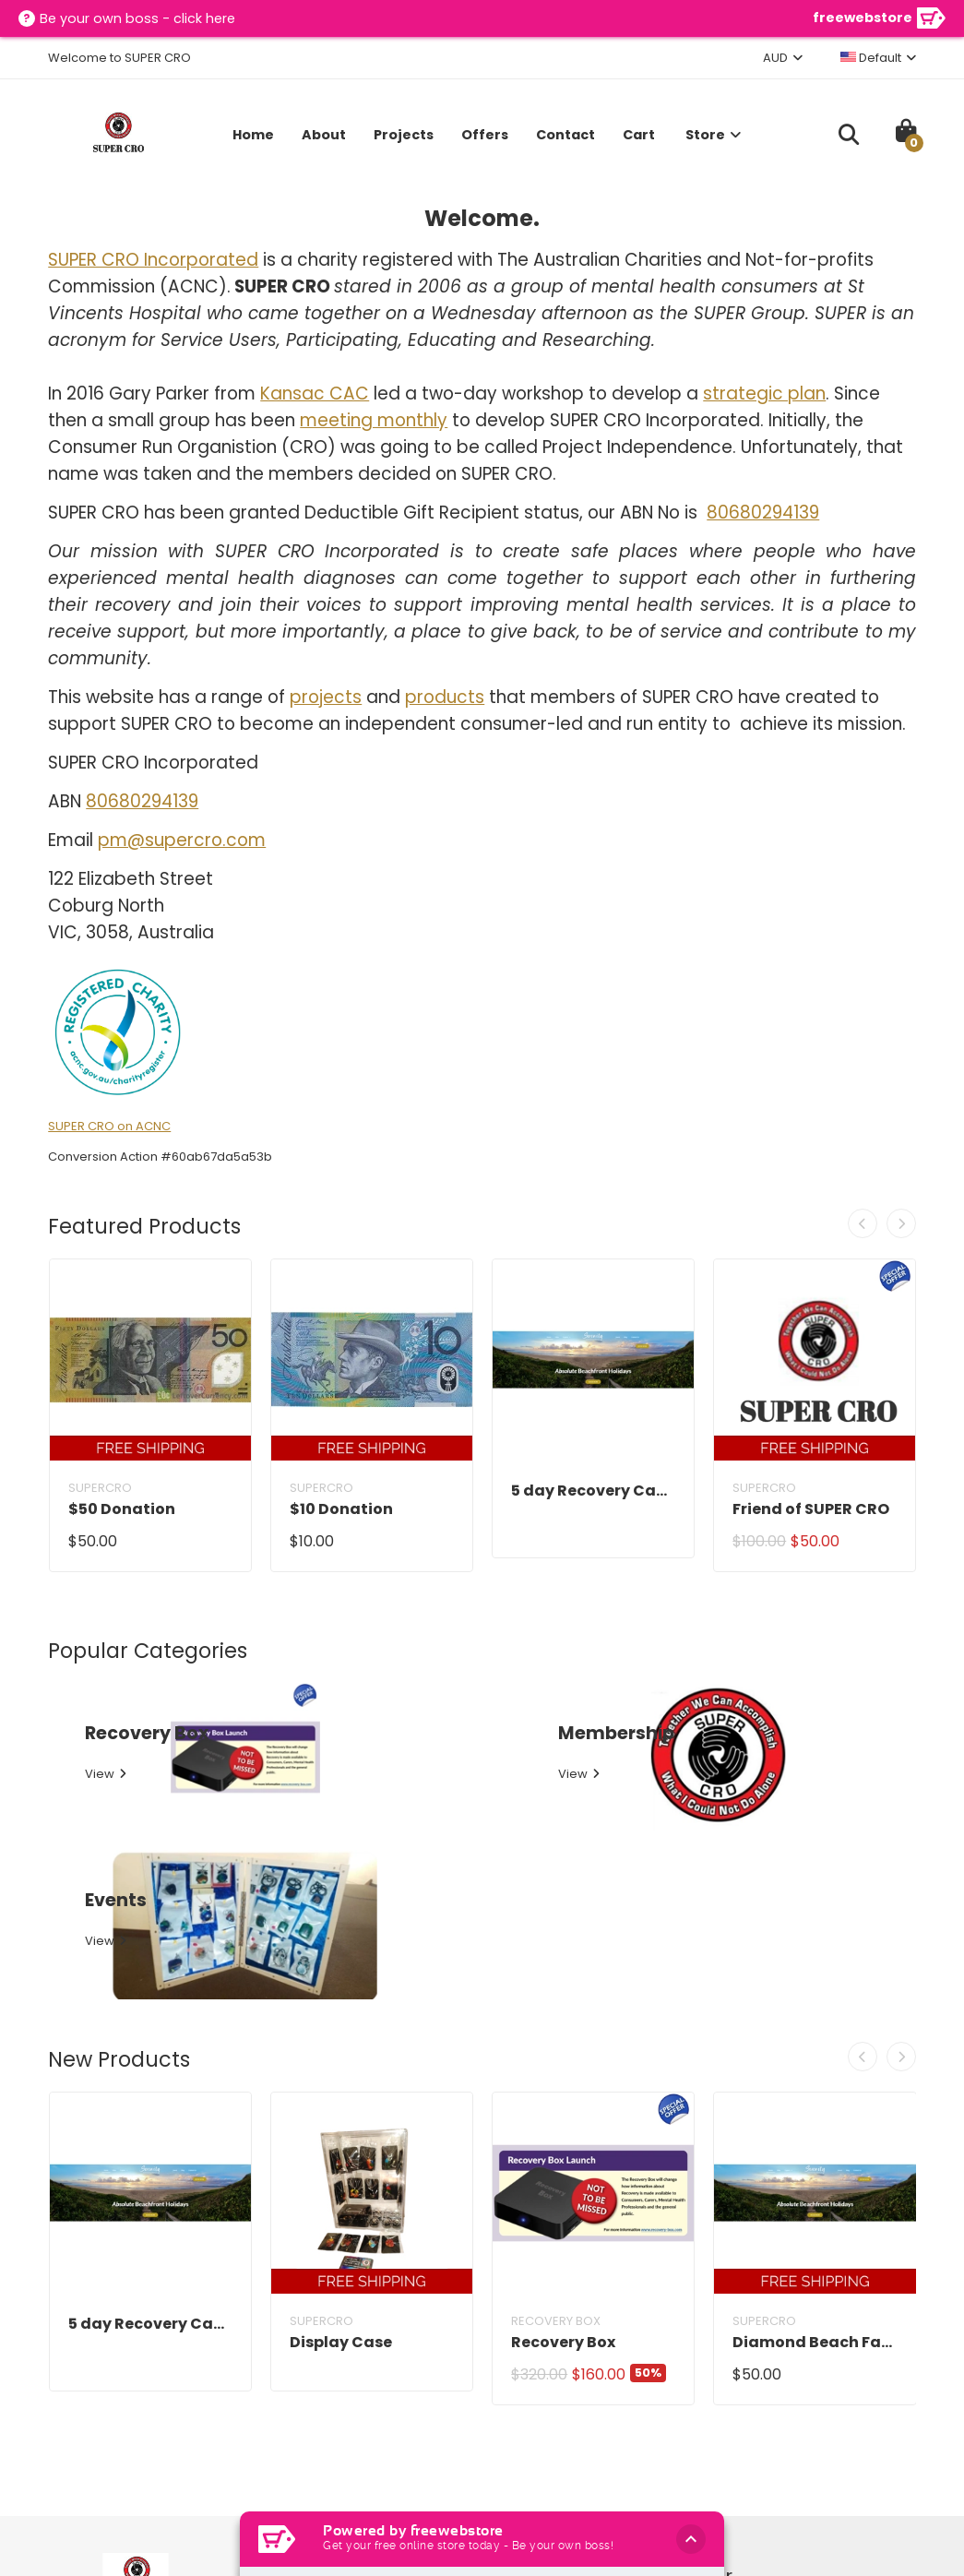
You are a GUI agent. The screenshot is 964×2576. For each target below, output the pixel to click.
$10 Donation (341, 1509)
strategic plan (764, 393)
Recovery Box (563, 2124)
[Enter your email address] (717, 2471)
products (444, 697)
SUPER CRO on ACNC (109, 1126)
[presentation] (867, 1223)
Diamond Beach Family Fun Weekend (814, 2124)
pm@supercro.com (182, 840)
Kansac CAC (314, 393)
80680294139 (763, 512)
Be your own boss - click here (139, 19)
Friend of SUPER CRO (810, 1509)
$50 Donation (121, 1509)
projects (326, 697)
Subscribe (851, 2470)
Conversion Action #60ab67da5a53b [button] (160, 1156)
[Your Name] (764, 2421)
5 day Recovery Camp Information (593, 1490)
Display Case (341, 2124)
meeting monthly (373, 420)
